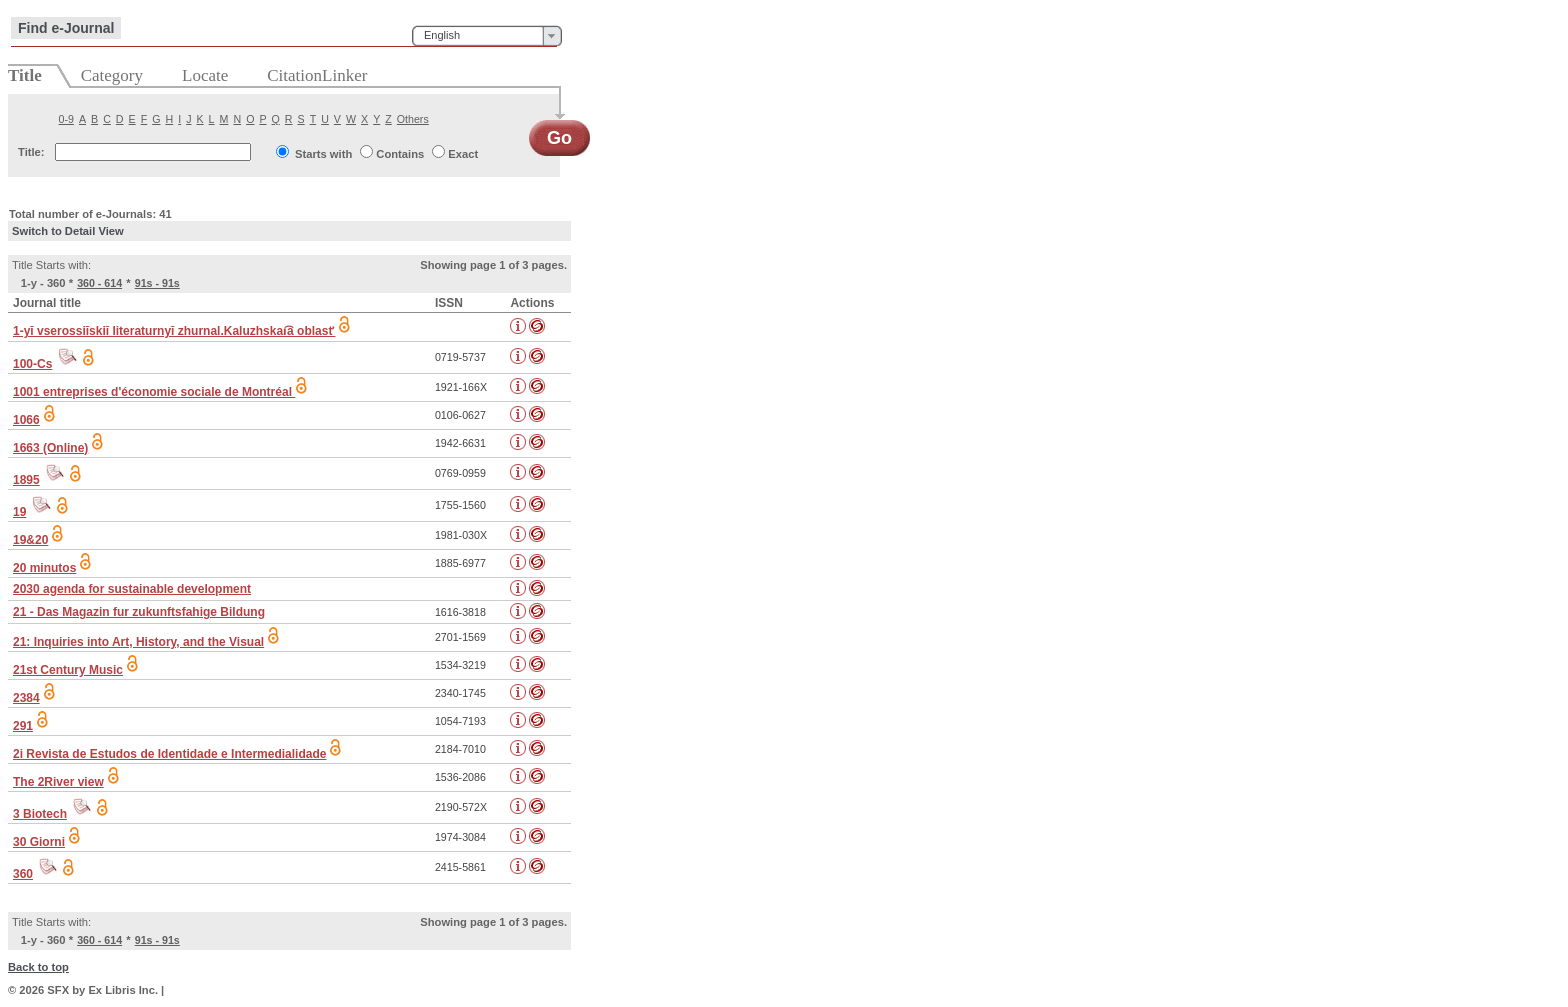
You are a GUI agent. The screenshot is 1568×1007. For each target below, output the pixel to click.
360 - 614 (99, 283)
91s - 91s (157, 283)
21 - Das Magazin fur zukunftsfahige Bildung (139, 612)
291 (23, 726)
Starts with (323, 154)
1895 (26, 480)
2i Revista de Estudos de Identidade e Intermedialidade (169, 754)
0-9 (66, 119)
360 (23, 874)
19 (19, 512)
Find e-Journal (66, 28)
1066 (26, 420)
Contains (400, 154)
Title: (31, 152)
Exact (463, 154)
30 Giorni (39, 842)
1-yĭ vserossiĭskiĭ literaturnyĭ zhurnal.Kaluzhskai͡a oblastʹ (174, 331)
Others (413, 119)
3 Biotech (40, 814)
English (442, 35)
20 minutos (44, 568)
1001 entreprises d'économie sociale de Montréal (154, 392)
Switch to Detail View (68, 231)
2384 (26, 698)
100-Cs (32, 364)
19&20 (30, 540)
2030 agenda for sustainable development (132, 589)
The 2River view (58, 782)
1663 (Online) (50, 448)
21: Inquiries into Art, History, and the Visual (138, 642)
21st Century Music (68, 670)
